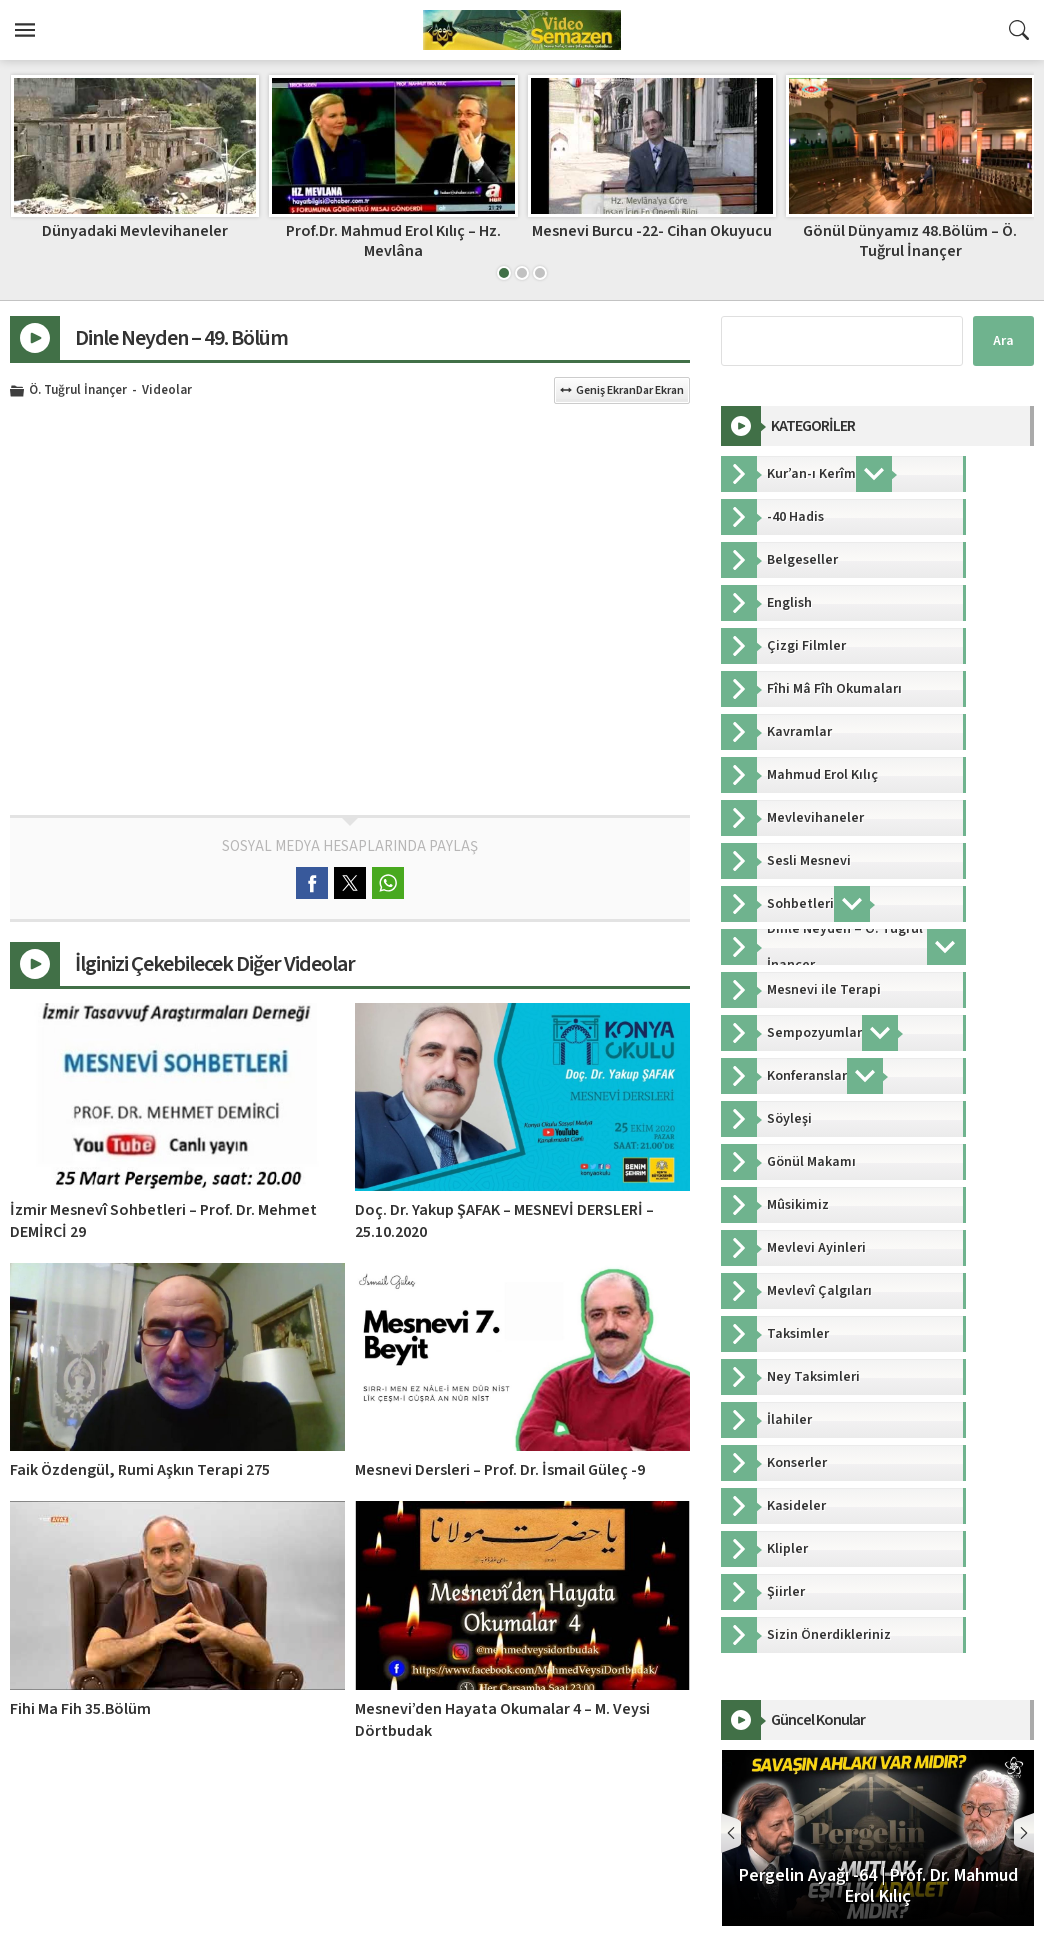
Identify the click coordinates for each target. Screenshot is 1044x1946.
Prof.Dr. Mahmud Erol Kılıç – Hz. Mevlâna (651, 240)
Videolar (167, 391)
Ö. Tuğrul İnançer (78, 391)
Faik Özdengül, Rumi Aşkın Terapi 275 (140, 1470)
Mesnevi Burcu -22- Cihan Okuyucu (910, 231)
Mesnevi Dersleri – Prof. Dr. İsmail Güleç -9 (500, 1470)
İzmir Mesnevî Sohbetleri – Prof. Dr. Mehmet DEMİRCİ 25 (134, 240)
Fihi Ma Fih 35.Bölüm (80, 1709)
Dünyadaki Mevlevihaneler (393, 231)
